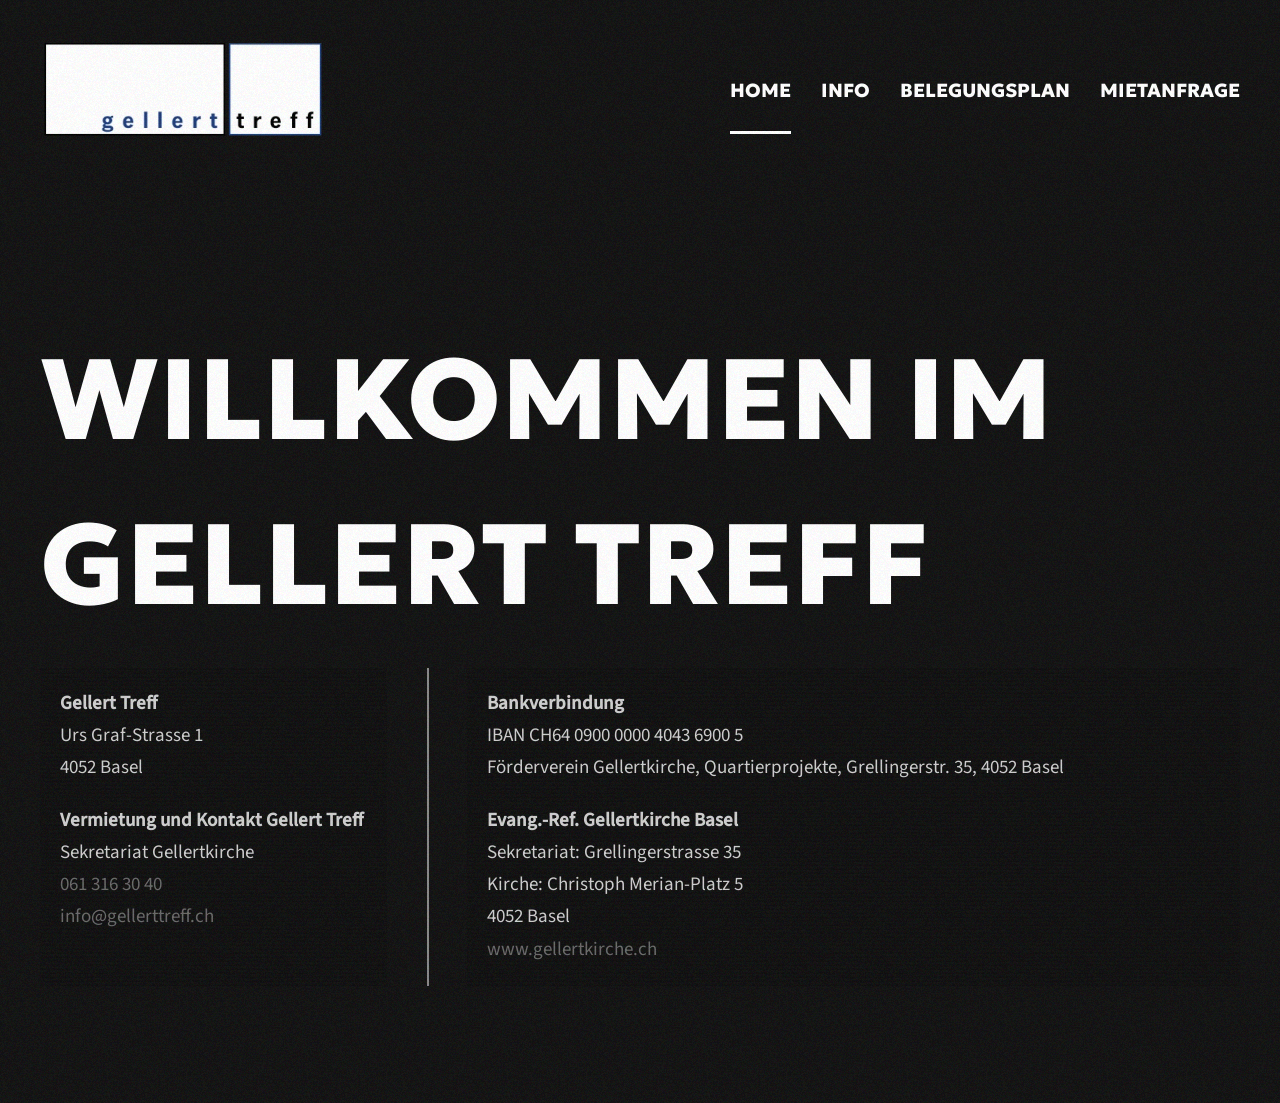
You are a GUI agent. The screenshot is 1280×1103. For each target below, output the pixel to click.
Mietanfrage (1170, 90)
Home (760, 90)
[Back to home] (239, 90)
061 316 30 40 (111, 884)
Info (845, 90)
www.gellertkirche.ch (572, 949)
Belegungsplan (985, 90)
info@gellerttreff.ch (137, 916)
